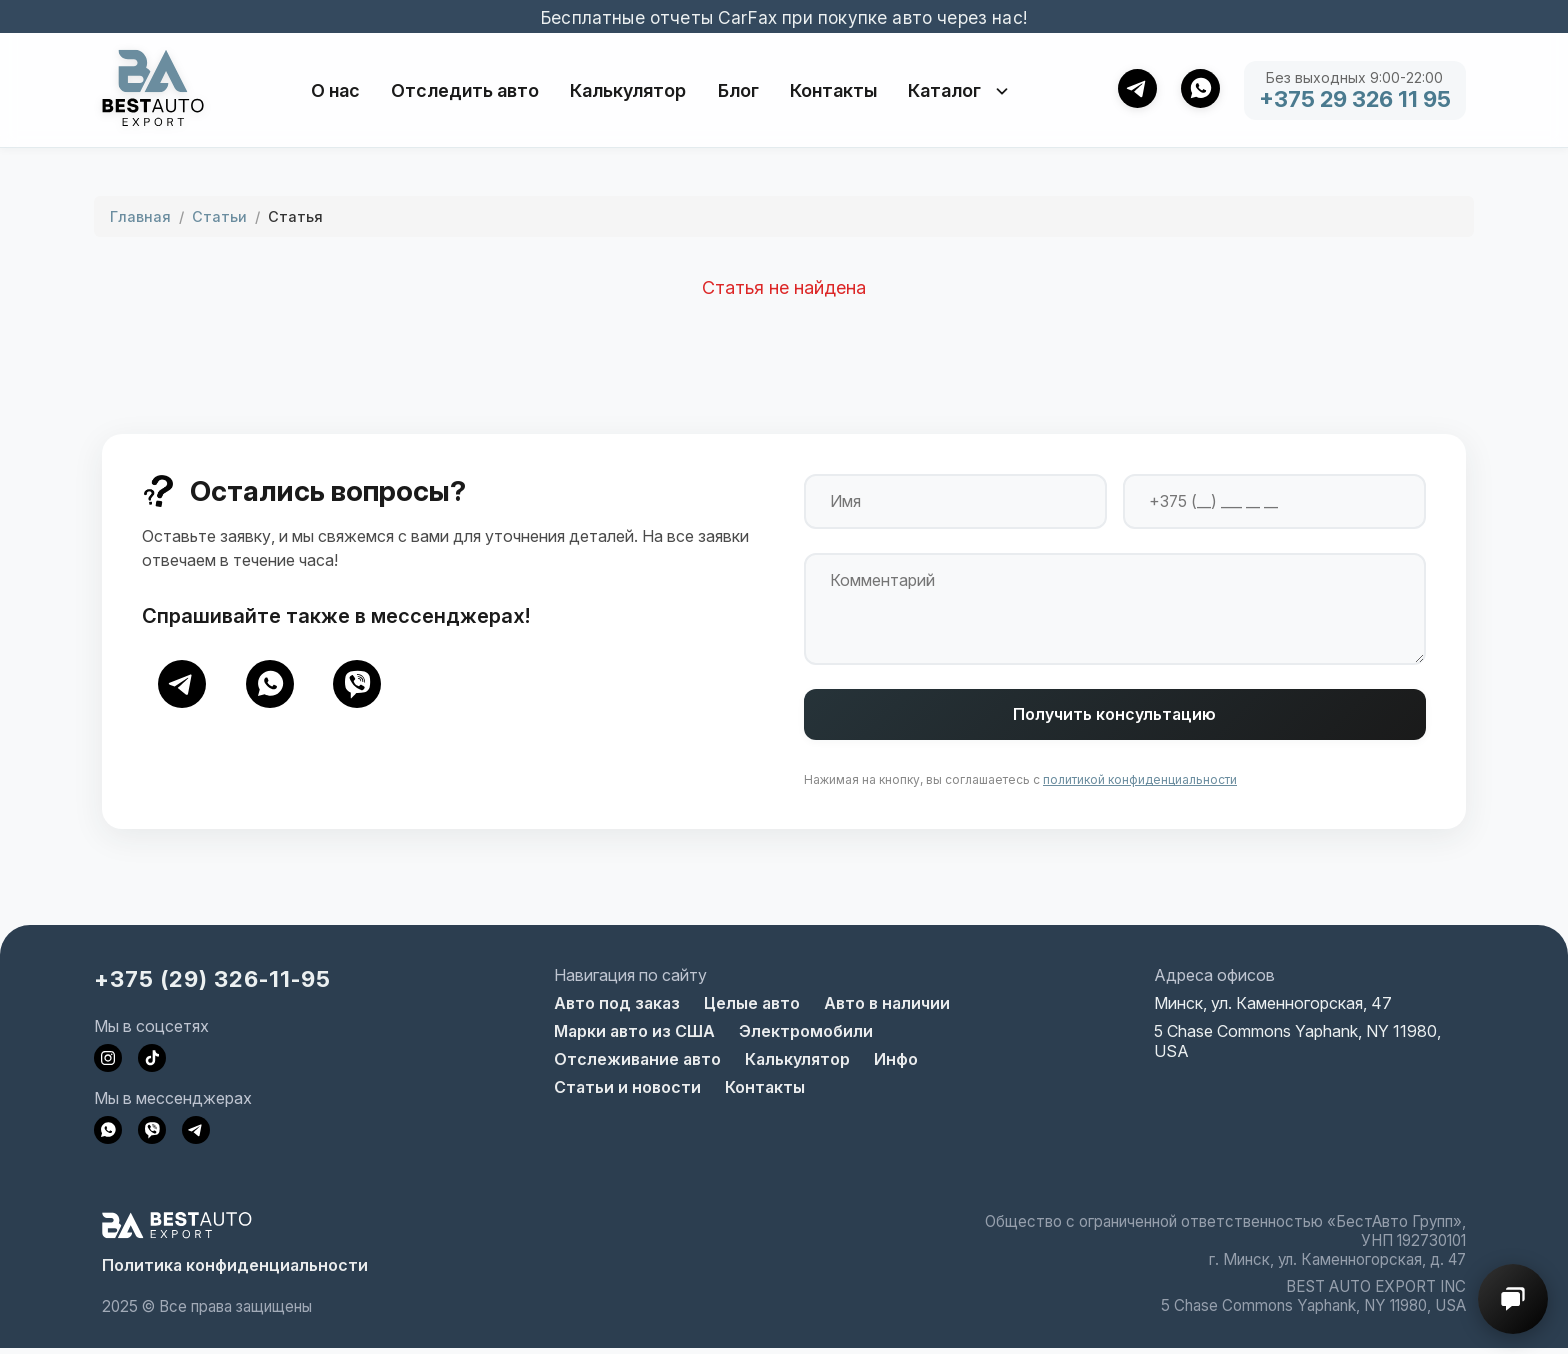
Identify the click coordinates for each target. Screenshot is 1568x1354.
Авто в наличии (887, 1009)
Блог (738, 90)
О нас (335, 90)
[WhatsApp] (270, 684)
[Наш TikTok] (152, 1064)
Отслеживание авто (637, 1065)
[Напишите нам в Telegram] (196, 1136)
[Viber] (358, 684)
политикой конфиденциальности (1140, 785)
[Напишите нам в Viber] (152, 1136)
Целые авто (752, 1009)
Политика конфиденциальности (235, 1271)
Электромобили (806, 1037)
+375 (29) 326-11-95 (212, 984)
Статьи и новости (627, 1093)
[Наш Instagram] (108, 1064)
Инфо (896, 1065)
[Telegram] (182, 684)
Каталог (959, 90)
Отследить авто (465, 90)
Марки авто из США (634, 1037)
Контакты (833, 90)
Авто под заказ (617, 1009)
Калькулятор (628, 90)
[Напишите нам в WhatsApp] (108, 1136)
